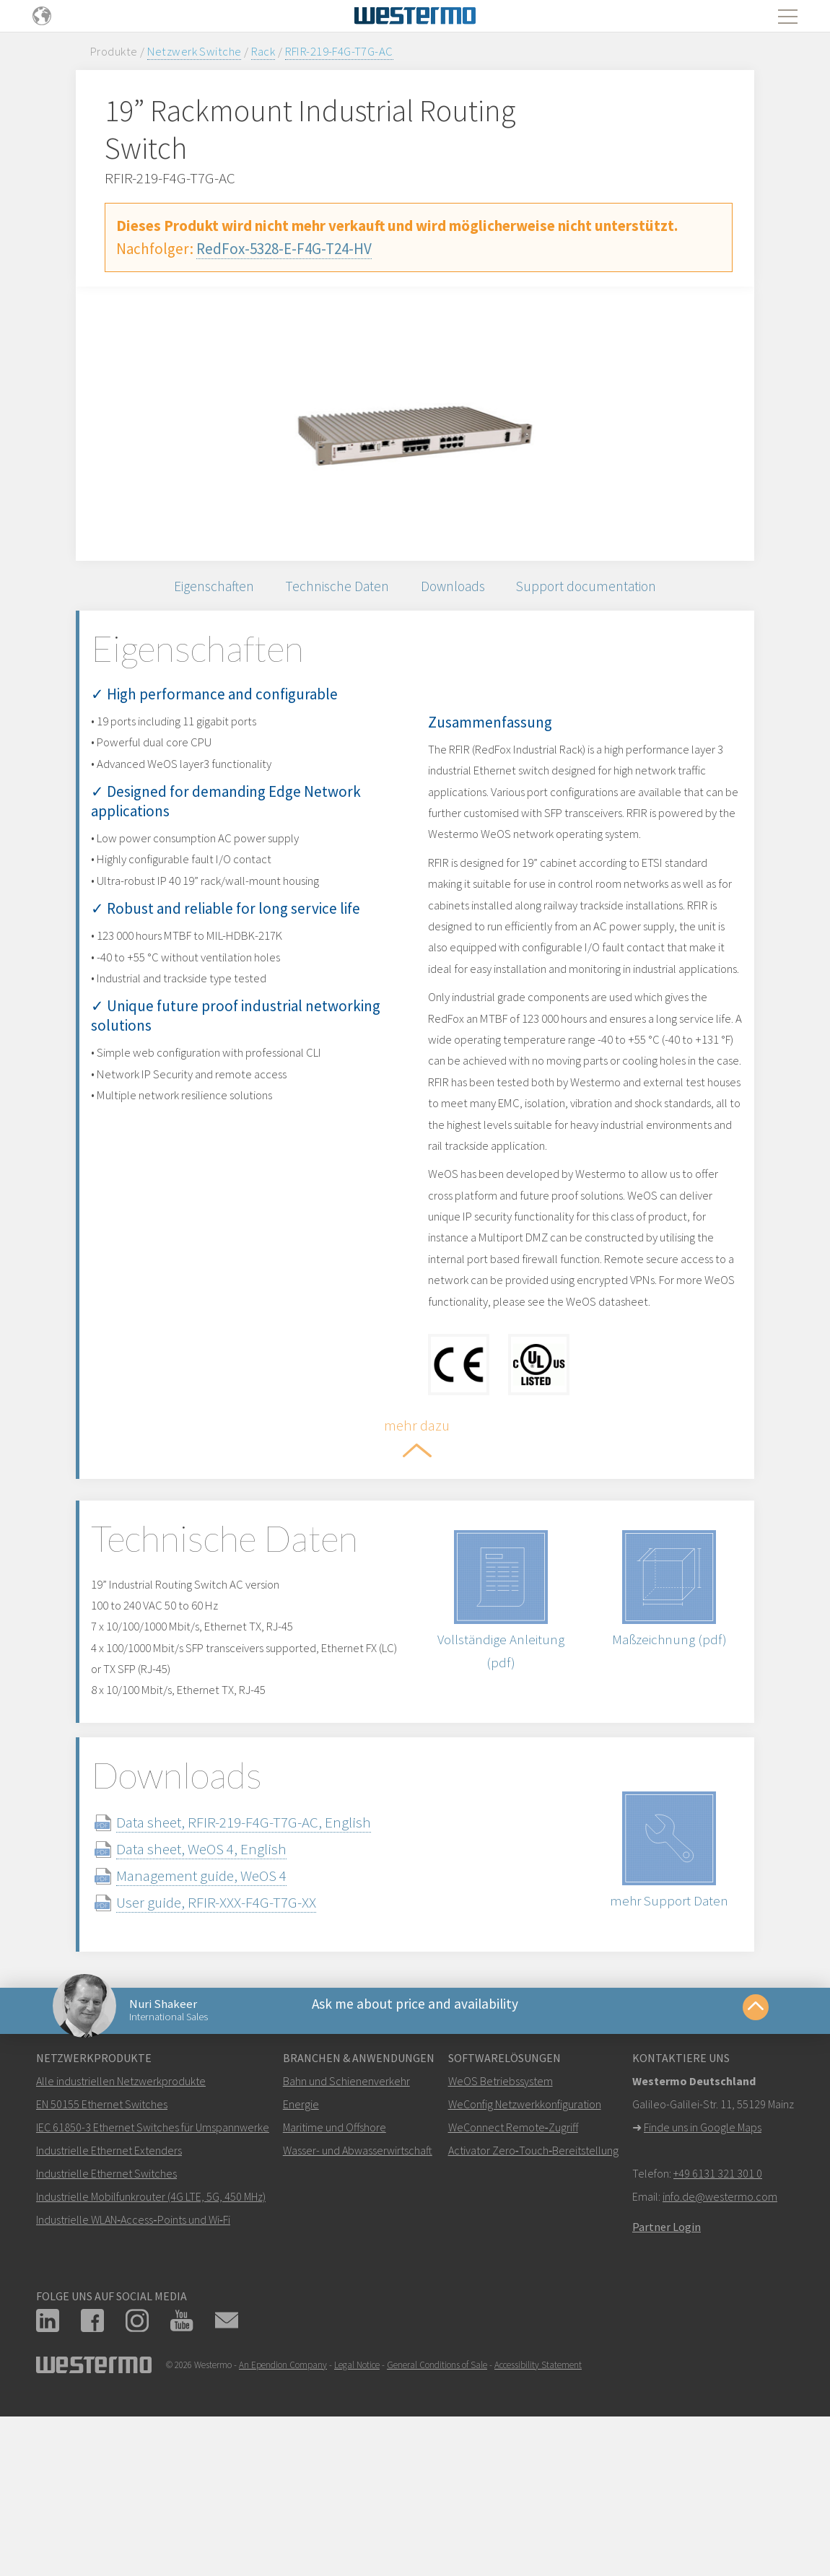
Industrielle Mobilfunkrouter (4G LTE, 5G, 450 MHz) (151, 2363)
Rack (263, 51)
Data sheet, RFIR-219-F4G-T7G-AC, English (271, 1973)
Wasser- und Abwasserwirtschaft (357, 2317)
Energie (301, 2270)
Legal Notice (357, 2531)
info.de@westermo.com (720, 2363)
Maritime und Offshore (334, 2294)
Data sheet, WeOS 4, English (229, 2000)
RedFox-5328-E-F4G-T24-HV (284, 248)
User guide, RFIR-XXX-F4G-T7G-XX (244, 2054)
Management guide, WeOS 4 (229, 2027)
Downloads (460, 591)
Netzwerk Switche (194, 51)
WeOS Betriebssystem (500, 2247)
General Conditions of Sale (437, 2531)
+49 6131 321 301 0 (717, 2340)
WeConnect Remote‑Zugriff (513, 2294)
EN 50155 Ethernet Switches (101, 2270)
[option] (415, 423)
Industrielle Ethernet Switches (106, 2340)
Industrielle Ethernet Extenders (109, 2317)
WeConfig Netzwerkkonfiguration (524, 2270)
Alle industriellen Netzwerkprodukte (121, 2247)
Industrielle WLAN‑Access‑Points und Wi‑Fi (133, 2386)
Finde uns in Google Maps (702, 2294)
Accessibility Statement (538, 2531)
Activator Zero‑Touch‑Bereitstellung (533, 2317)
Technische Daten (331, 591)
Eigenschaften (193, 591)
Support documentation (607, 591)
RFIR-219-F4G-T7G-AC (339, 51)
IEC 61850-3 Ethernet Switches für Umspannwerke (152, 2294)
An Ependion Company (283, 2531)
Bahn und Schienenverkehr (346, 2247)
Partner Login (666, 2393)
